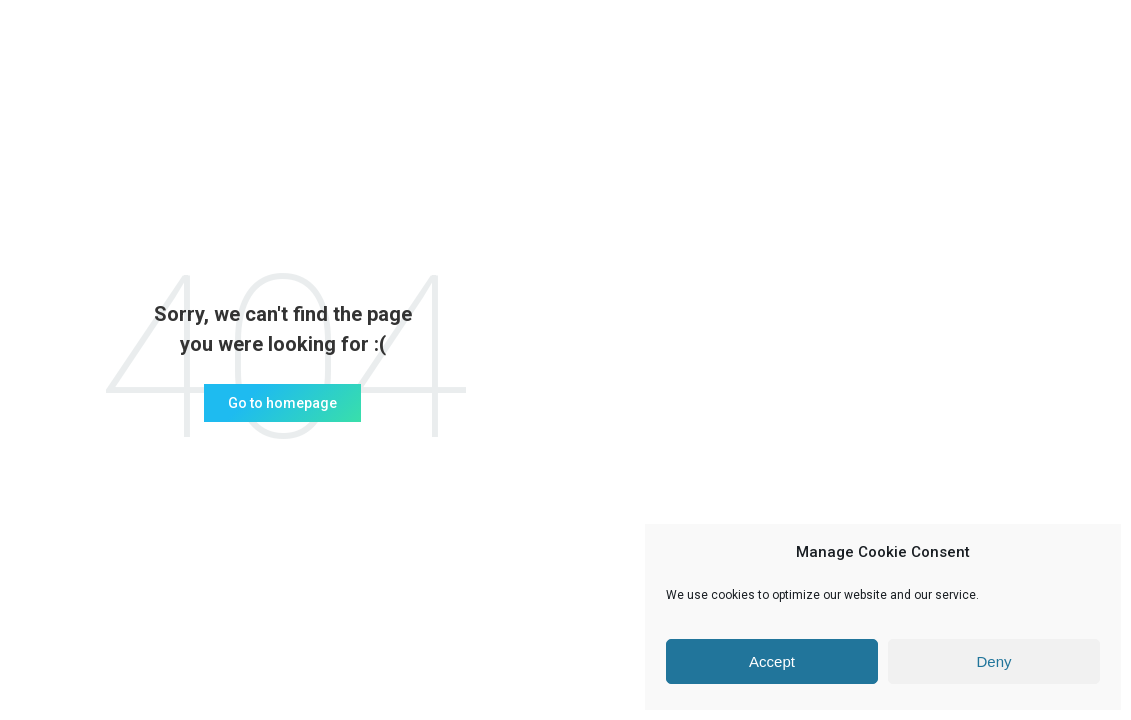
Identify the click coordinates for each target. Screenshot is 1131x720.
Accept (772, 661)
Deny (993, 661)
